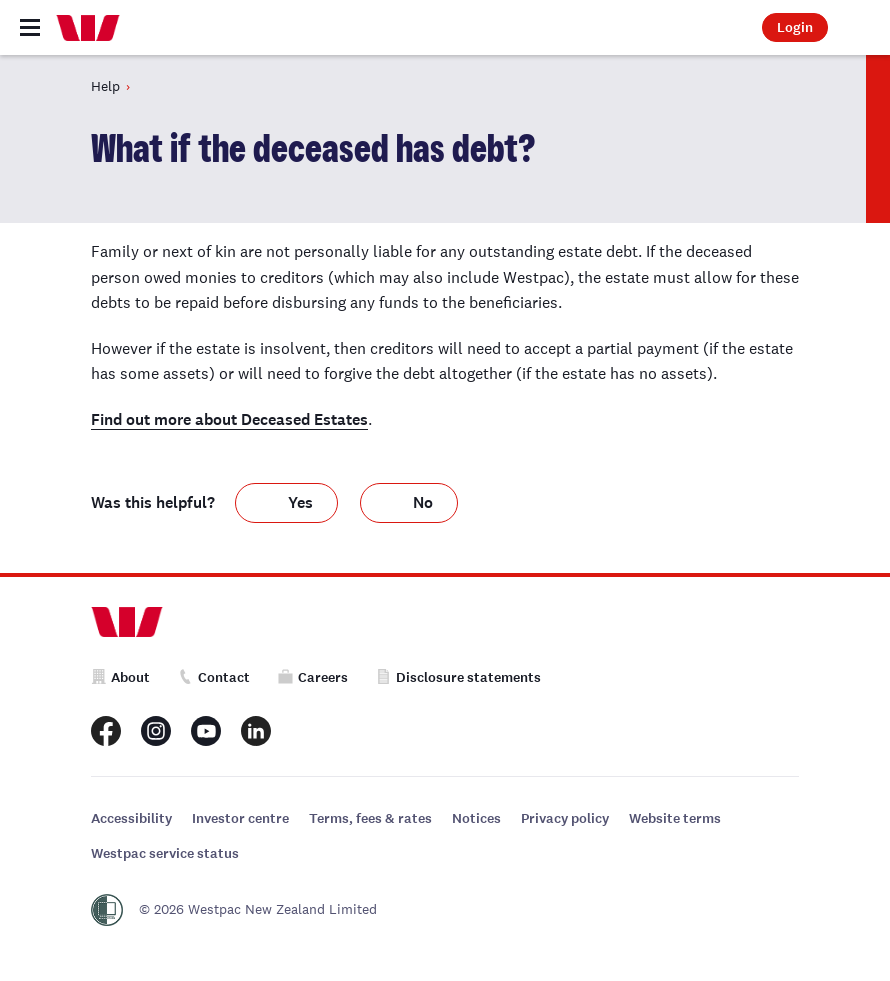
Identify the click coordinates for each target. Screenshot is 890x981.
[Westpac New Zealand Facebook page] (106, 731)
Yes (300, 502)
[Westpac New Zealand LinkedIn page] (256, 731)
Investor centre (240, 818)
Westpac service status (165, 853)
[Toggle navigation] (30, 27)
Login (795, 27)
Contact (214, 677)
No (423, 502)
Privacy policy (565, 818)
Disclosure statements (458, 677)
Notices (476, 818)
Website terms (675, 818)
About (120, 677)
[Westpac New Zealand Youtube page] (206, 731)
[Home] (88, 28)
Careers (313, 677)
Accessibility (131, 818)
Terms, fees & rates (370, 818)
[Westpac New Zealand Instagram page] (156, 731)
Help (105, 86)
